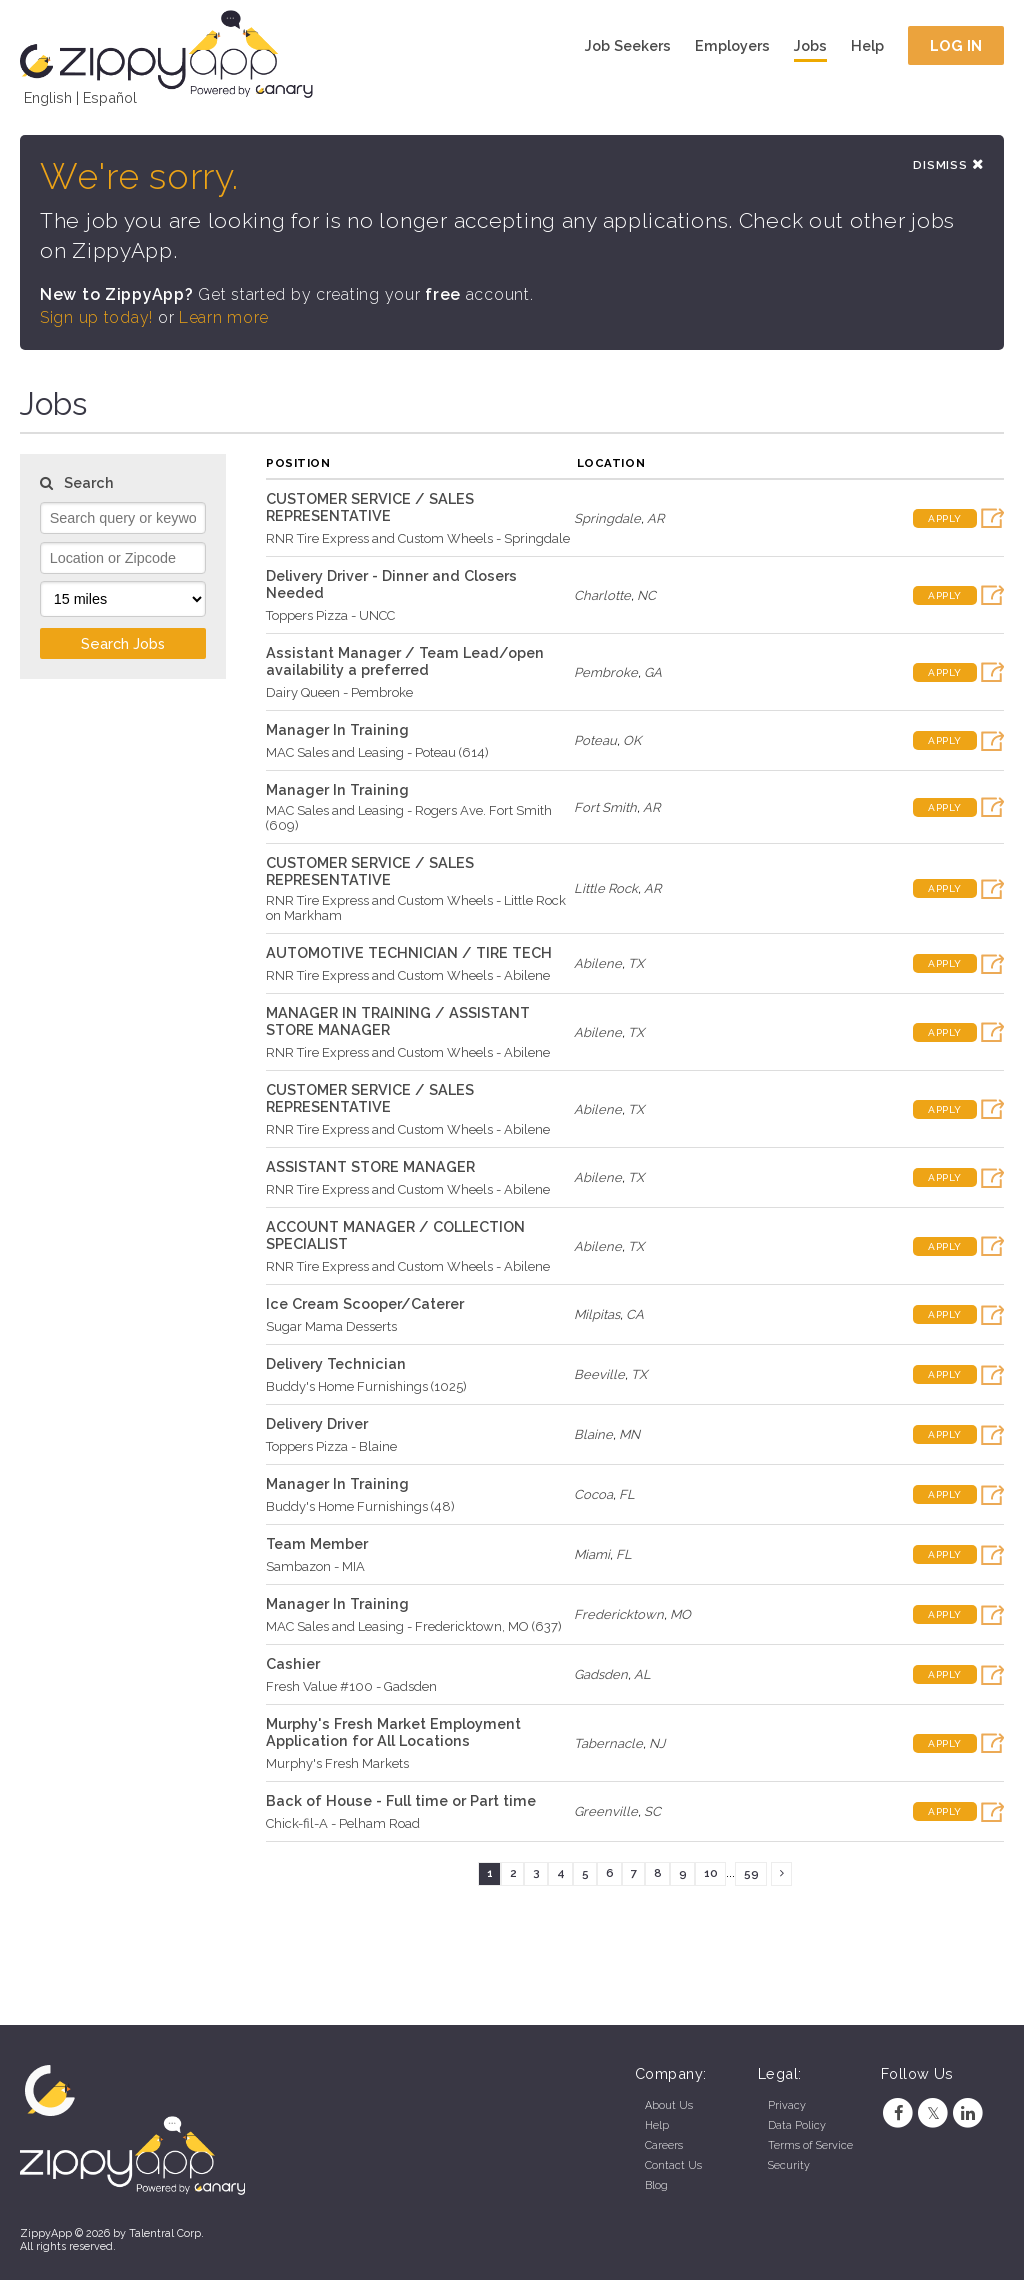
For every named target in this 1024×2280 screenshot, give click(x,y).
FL (627, 1494)
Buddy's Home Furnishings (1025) (366, 1386)
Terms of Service (810, 2145)
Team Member (317, 1543)
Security (789, 2165)
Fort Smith (605, 807)
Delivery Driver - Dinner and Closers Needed (391, 584)
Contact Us (673, 2165)
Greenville (606, 1811)
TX (636, 963)
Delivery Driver (317, 1423)
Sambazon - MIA (315, 1566)
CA (635, 1314)
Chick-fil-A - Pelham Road (343, 1823)
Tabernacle (608, 1743)
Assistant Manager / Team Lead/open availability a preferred (405, 661)
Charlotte (602, 595)
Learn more (224, 317)
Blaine (593, 1434)
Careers (664, 2145)
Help (867, 45)
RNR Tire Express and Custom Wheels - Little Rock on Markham (416, 908)
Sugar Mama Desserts (331, 1326)
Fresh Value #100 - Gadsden (351, 1686)
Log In (956, 45)
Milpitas (597, 1314)
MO (680, 1614)
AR (655, 518)
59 (751, 1873)
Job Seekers (628, 45)
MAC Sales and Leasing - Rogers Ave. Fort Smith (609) (409, 818)
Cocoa (593, 1494)
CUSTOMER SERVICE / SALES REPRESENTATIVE (370, 507)
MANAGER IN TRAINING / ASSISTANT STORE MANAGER (398, 1021)
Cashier (293, 1663)
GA (653, 672)
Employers (732, 45)
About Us (669, 2105)
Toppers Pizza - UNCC (330, 615)
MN (629, 1434)
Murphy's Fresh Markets (337, 1763)
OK (632, 740)
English (48, 97)
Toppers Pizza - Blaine (331, 1446)
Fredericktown (619, 1614)
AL (642, 1674)
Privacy (787, 2105)
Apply (945, 518)
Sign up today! (96, 317)
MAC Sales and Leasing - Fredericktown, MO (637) (414, 1626)
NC (646, 595)
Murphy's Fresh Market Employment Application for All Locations (393, 1732)
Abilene (598, 963)
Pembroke (606, 672)
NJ (657, 1743)
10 (711, 1873)
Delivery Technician (336, 1363)
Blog (656, 2185)
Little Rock (606, 888)
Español (110, 97)
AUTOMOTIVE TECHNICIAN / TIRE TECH (409, 952)
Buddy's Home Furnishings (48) (360, 1506)
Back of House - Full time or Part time (401, 1800)
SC (652, 1811)
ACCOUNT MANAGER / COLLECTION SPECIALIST (395, 1235)
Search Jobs (123, 643)
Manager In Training (337, 729)
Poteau (595, 740)
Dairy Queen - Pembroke (339, 692)
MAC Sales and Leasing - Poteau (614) (377, 752)
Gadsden (601, 1674)
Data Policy (797, 2125)
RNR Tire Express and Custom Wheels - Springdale (418, 538)
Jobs (810, 45)
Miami (592, 1554)
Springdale (607, 518)
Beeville (599, 1374)
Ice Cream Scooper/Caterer (365, 1303)
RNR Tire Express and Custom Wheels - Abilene (408, 975)
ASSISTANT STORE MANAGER (370, 1166)
